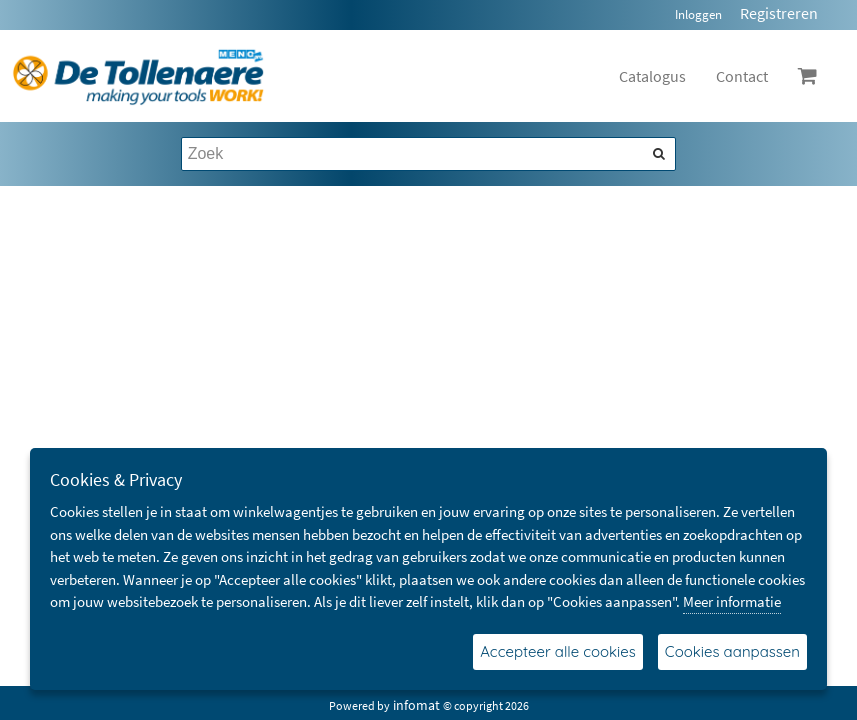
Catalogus (652, 76)
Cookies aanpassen (732, 651)
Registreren (779, 13)
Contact (742, 76)
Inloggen (698, 14)
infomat (416, 705)
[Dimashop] (138, 76)
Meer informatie (732, 601)
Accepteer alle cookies (558, 651)
